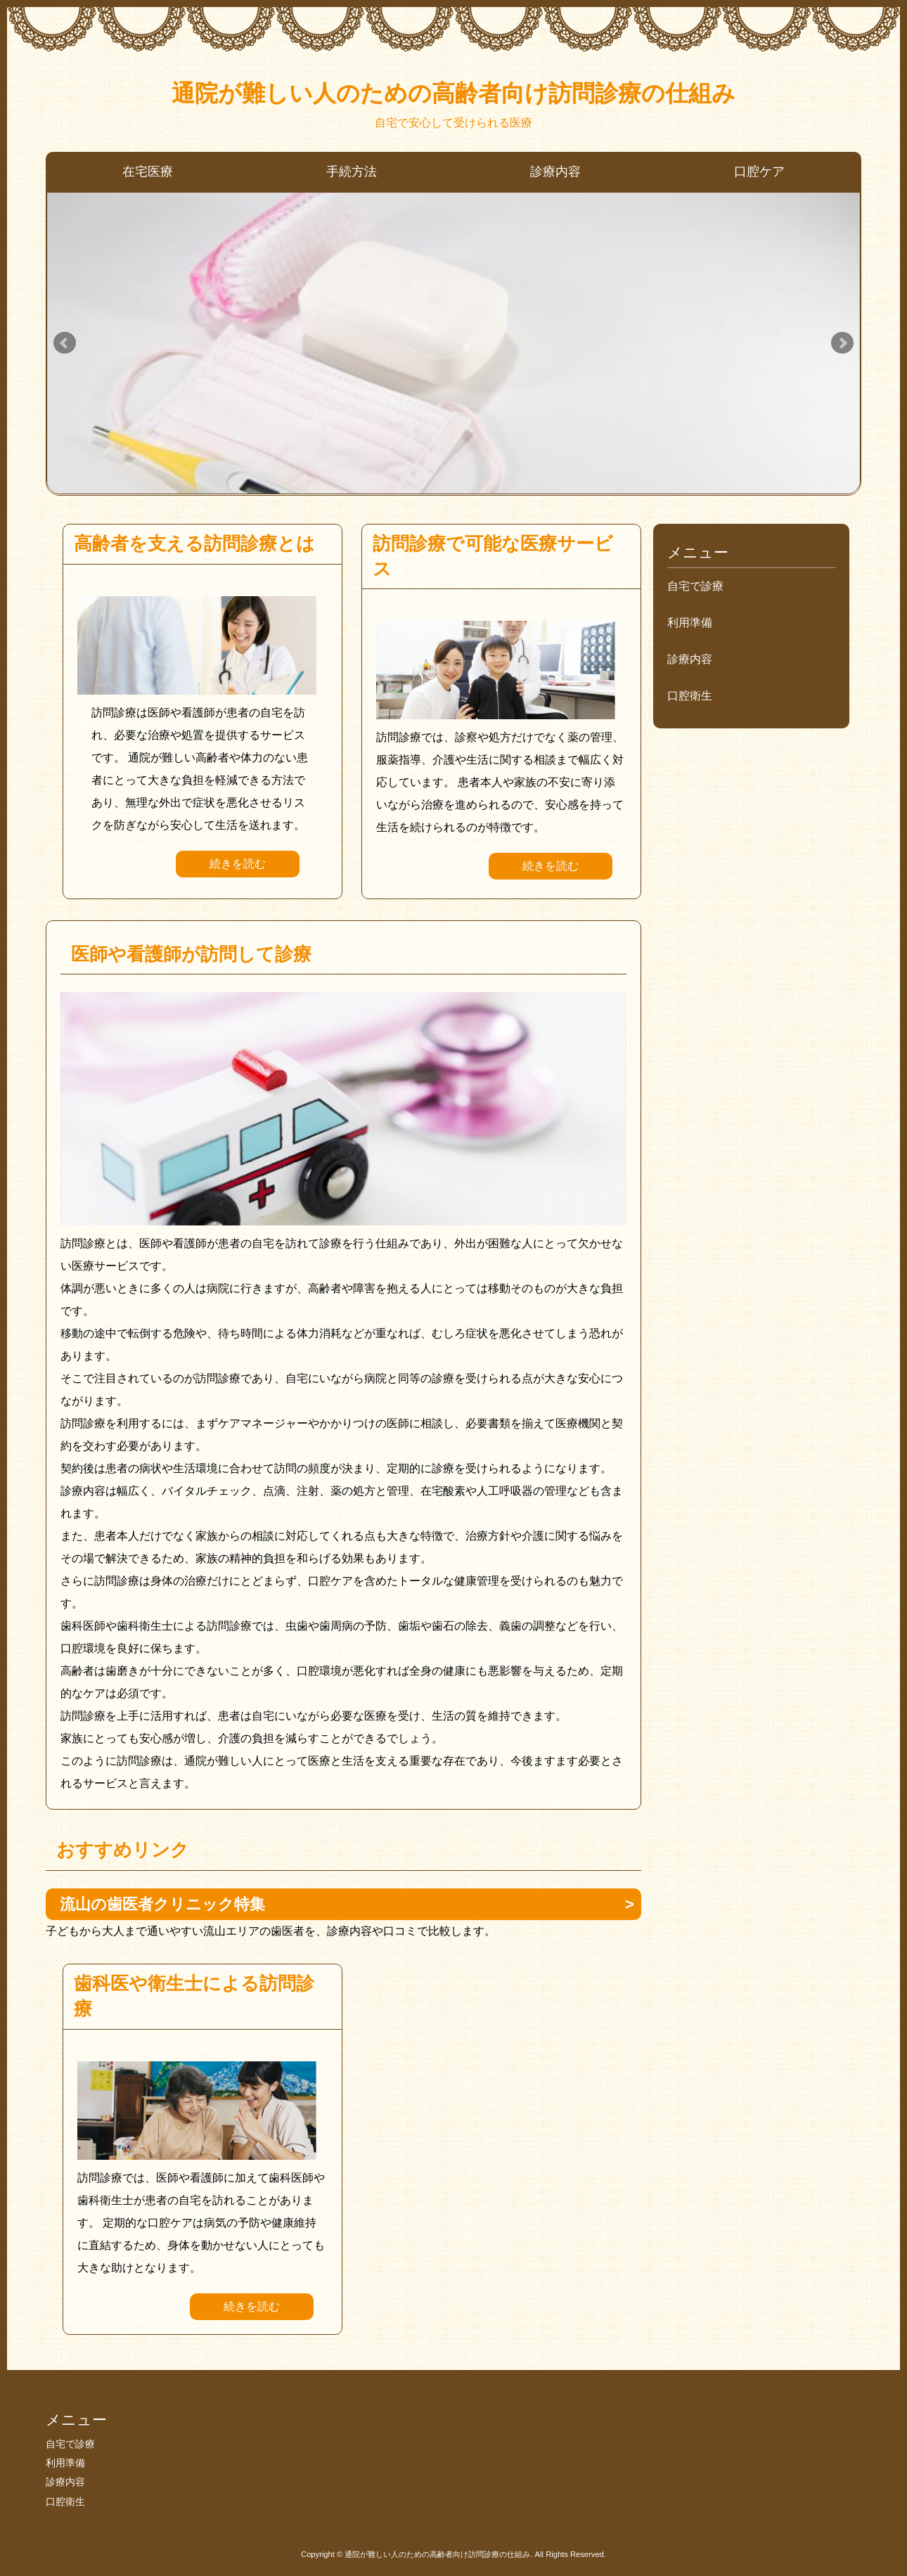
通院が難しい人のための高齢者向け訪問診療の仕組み (453, 93)
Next (842, 343)
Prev (64, 343)
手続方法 (351, 172)
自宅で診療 (695, 586)
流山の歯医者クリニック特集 (162, 1904)
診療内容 (555, 172)
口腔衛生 (689, 696)
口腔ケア (759, 172)
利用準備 (689, 623)
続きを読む (238, 864)
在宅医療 (147, 172)
